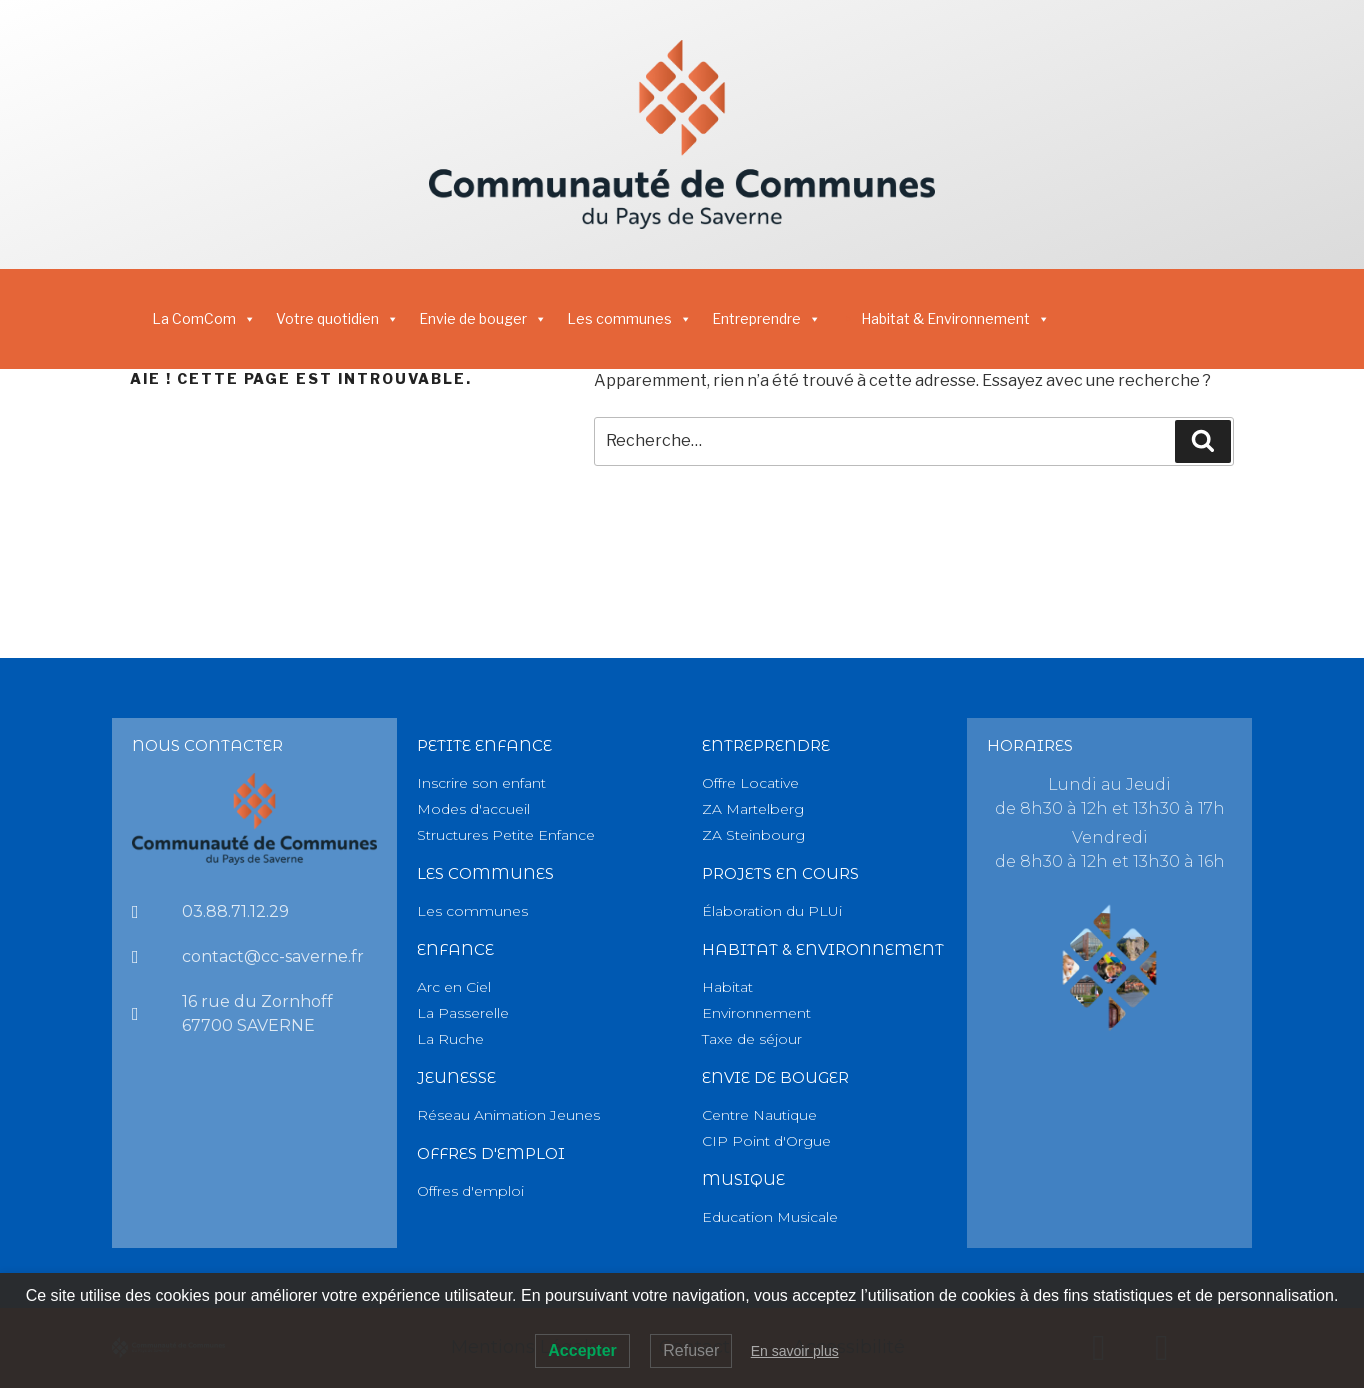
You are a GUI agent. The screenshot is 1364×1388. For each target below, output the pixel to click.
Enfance (455, 949)
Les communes (629, 318)
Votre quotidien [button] (337, 318)
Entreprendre (766, 745)
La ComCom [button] (204, 318)
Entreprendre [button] (766, 318)
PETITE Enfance (484, 745)
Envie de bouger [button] (483, 318)
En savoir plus (795, 1351)
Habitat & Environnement (955, 318)
